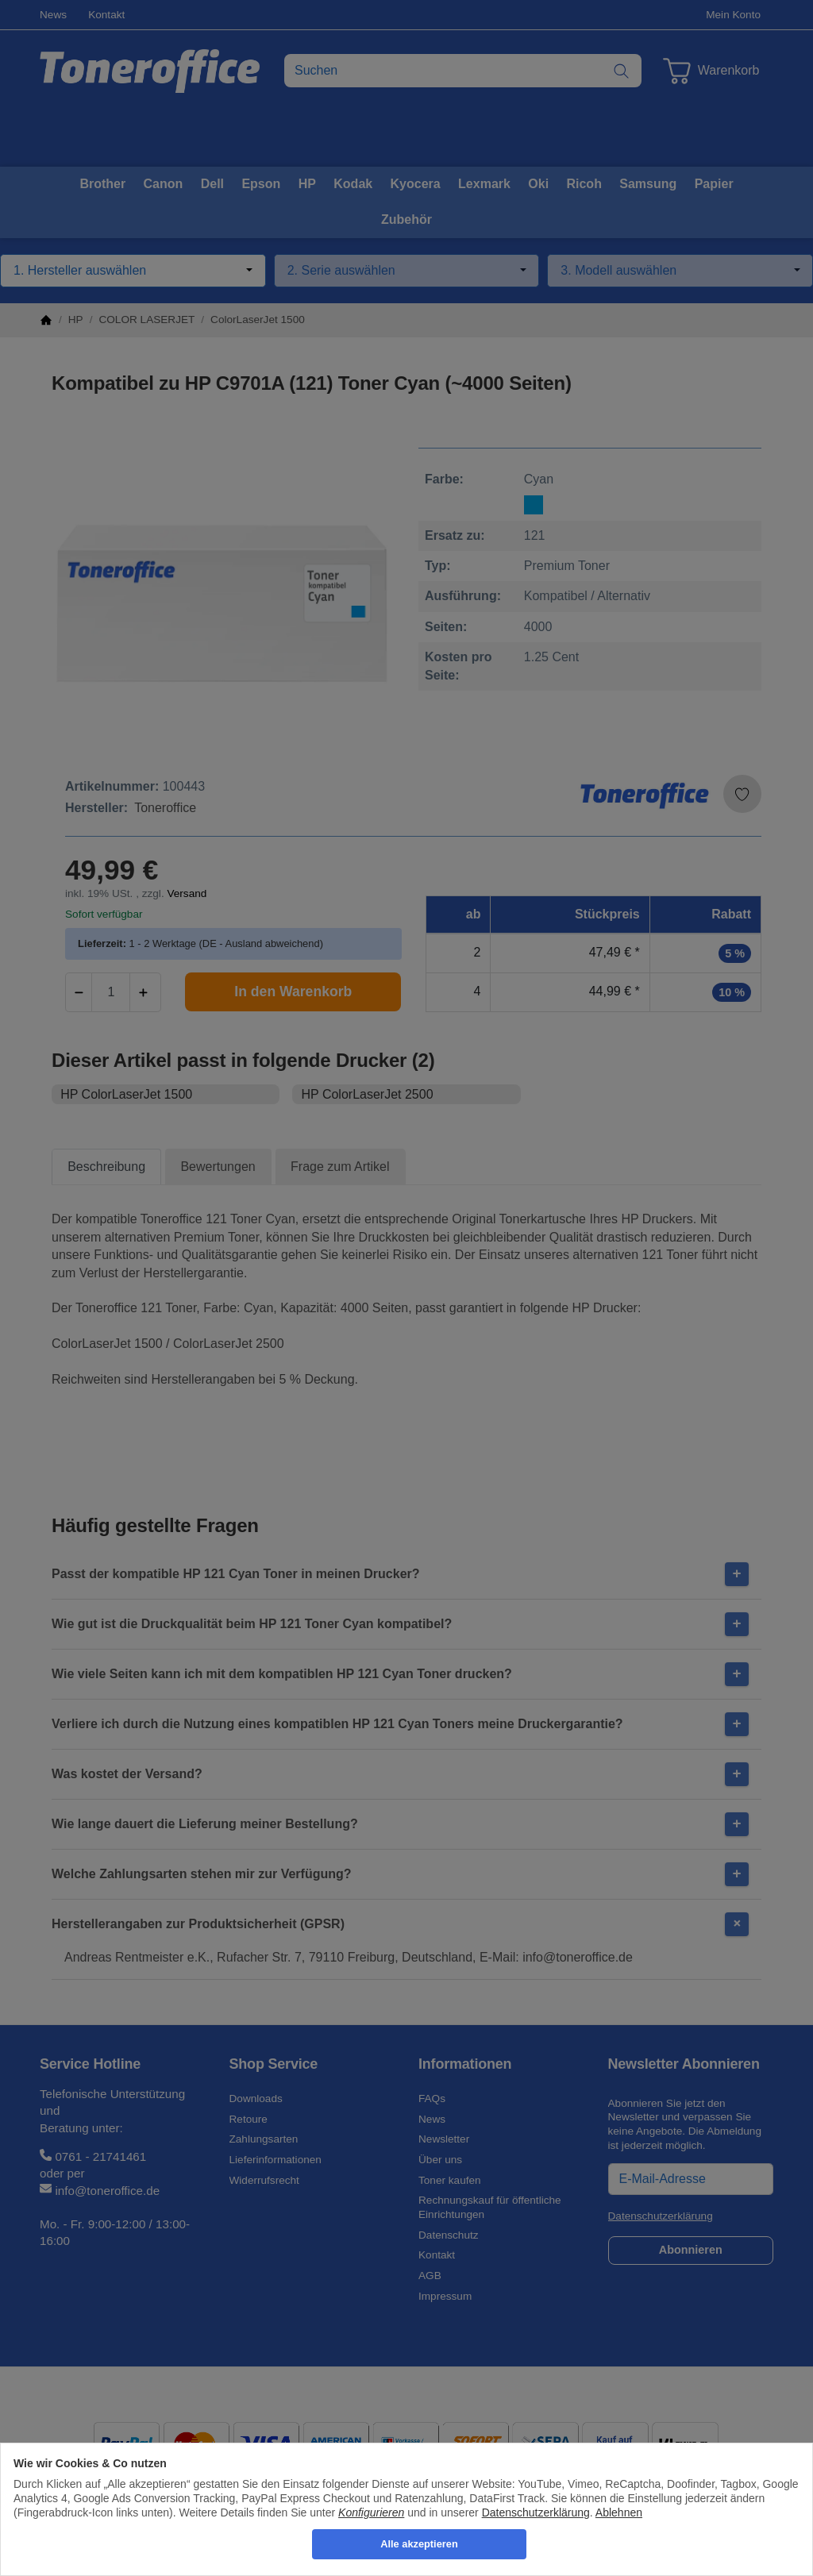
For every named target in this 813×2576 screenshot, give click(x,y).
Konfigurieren (371, 2512)
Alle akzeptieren (418, 2544)
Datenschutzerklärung (536, 2512)
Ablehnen (618, 2512)
